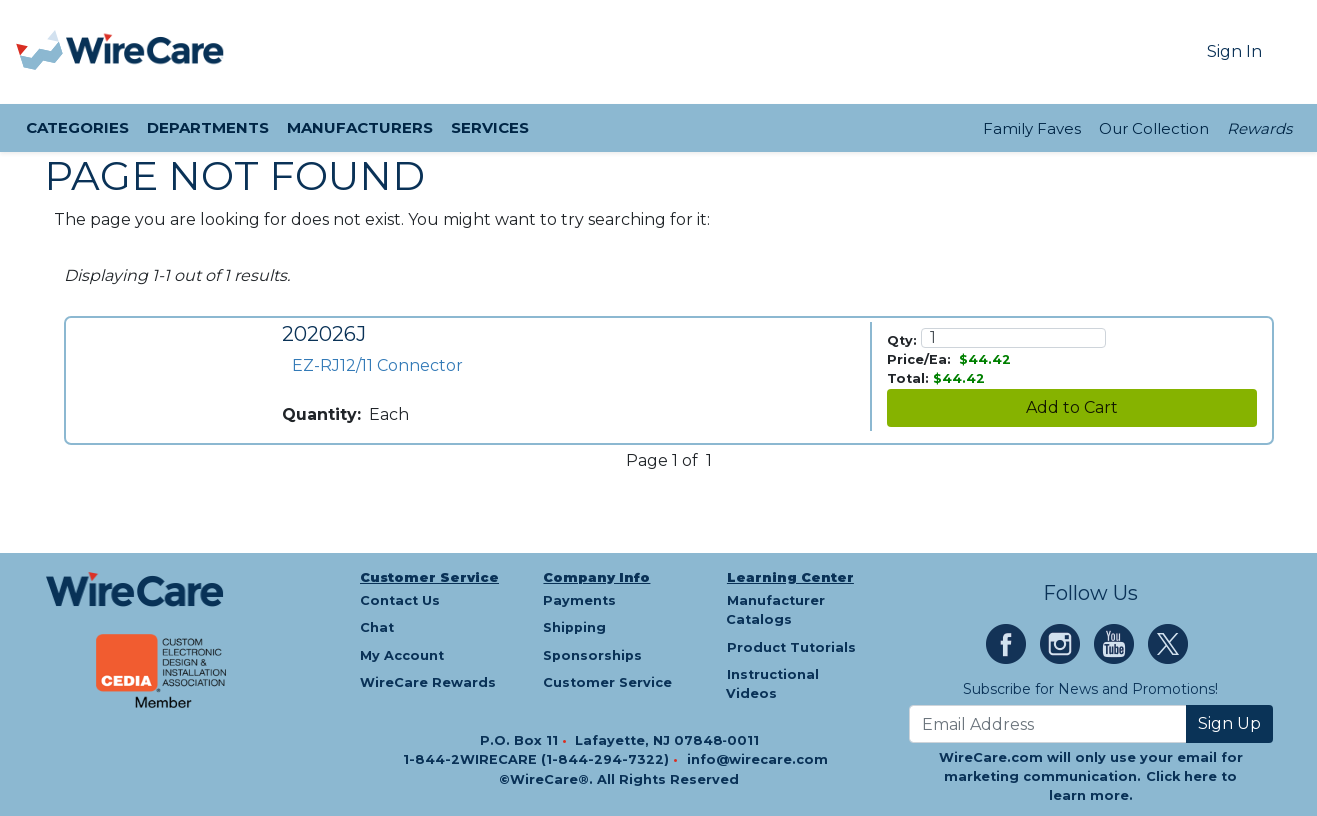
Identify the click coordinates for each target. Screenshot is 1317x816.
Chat (377, 627)
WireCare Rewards (428, 682)
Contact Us (400, 600)
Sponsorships (592, 655)
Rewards (1259, 128)
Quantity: (321, 414)
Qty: (902, 340)
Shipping (574, 627)
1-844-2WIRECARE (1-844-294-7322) (538, 759)
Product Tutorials (791, 647)
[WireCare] (145, 52)
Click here (1181, 776)
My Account (402, 655)
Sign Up (1229, 723)
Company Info (596, 577)
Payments (579, 600)
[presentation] (41, 52)
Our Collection (1154, 128)
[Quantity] (1013, 338)
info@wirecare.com (757, 759)
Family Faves (1032, 128)
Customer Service (429, 577)
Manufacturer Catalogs (775, 610)
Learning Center (790, 577)
